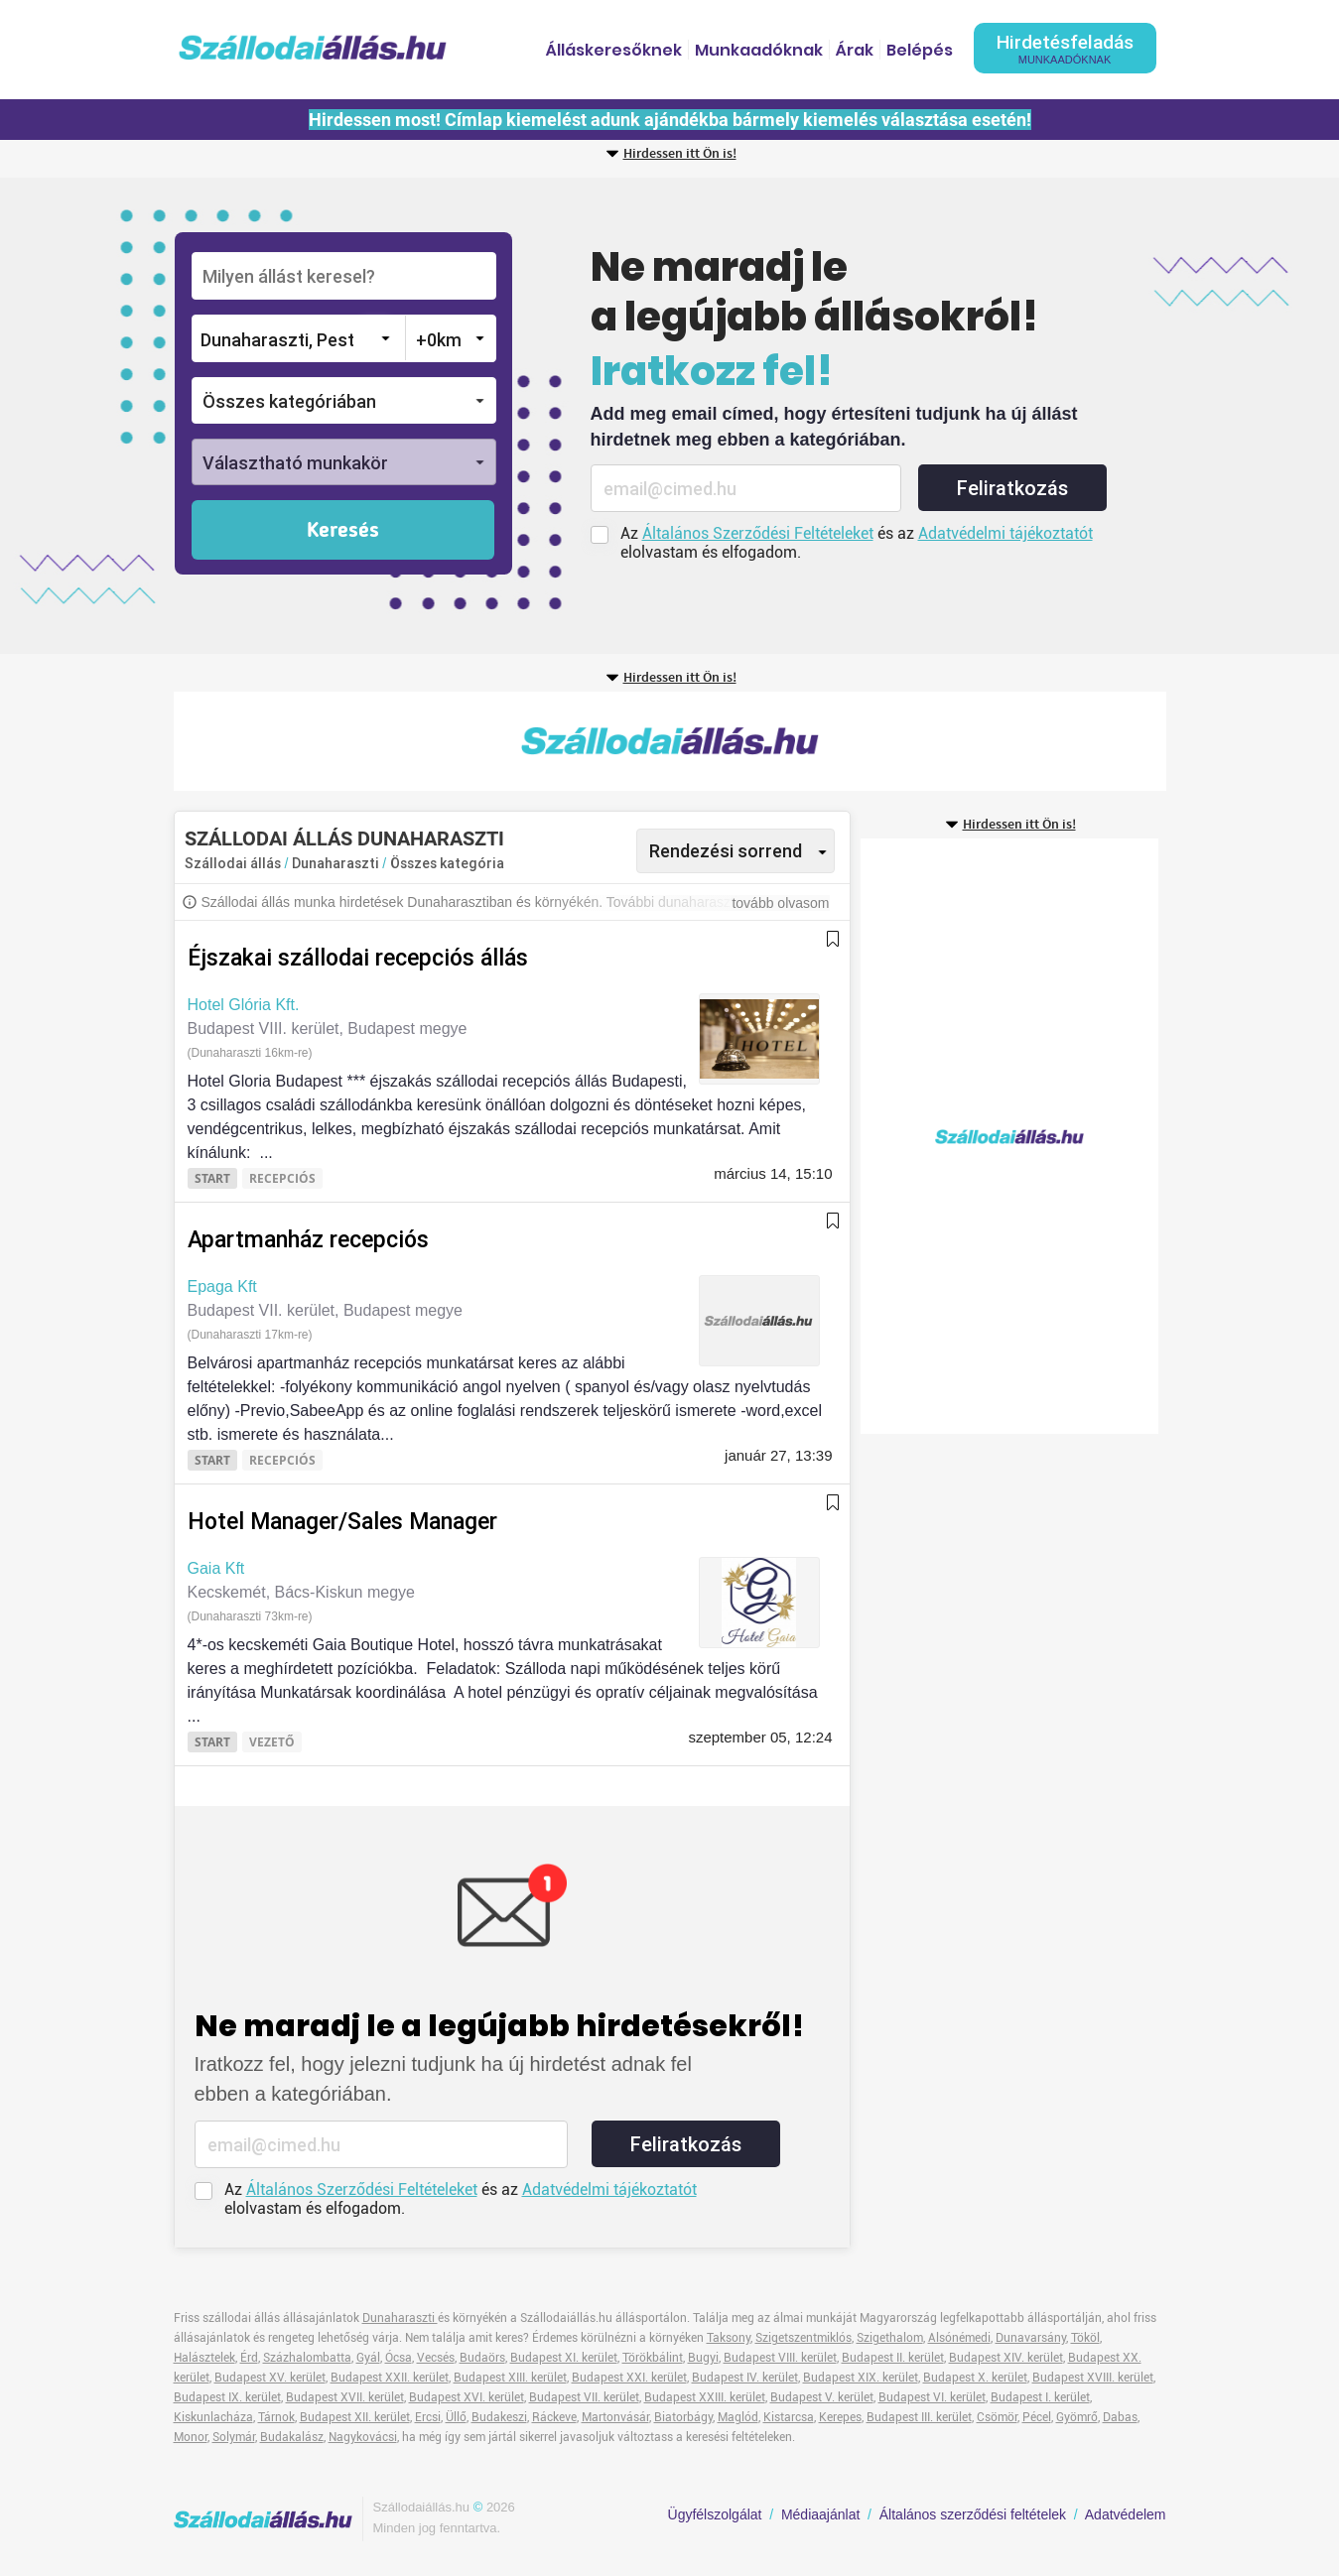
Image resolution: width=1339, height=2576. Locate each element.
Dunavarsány (1031, 2338)
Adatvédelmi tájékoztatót (1005, 533)
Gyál (368, 2358)
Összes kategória (447, 863)
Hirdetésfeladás (1065, 48)
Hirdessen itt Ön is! (679, 154)
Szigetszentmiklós (803, 2338)
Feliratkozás (1012, 488)
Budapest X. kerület (975, 2377)
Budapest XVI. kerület (466, 2397)
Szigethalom (890, 2338)
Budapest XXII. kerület (390, 2377)
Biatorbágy (683, 2417)
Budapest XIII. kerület (510, 2377)
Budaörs (482, 2358)
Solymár (233, 2437)
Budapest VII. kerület (584, 2397)
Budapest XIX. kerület (860, 2377)
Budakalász (292, 2437)
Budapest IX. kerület (227, 2397)
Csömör (997, 2417)
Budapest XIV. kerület (1006, 2358)
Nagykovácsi (363, 2437)
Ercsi (428, 2417)
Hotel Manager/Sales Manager (342, 1521)
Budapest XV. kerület (270, 2377)
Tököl (1085, 2338)
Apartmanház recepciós (308, 1239)
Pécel (1036, 2417)
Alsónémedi (959, 2338)
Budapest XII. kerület (355, 2417)
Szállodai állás (233, 863)
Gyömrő (1077, 2417)
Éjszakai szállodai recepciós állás (358, 958)
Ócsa (398, 2358)
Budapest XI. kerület (563, 2358)
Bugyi (703, 2358)
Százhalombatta (307, 2358)
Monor (190, 2437)
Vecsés (436, 2358)
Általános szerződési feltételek (972, 2514)
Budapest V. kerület (821, 2397)
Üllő (456, 2417)
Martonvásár (615, 2417)
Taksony (728, 2338)
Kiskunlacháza (213, 2417)
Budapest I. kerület (1040, 2397)
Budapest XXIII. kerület (704, 2397)
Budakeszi (499, 2417)
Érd (249, 2358)
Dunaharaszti (337, 863)
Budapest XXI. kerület (629, 2377)
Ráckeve (554, 2417)
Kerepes (840, 2417)
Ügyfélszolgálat (715, 2514)
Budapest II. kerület (893, 2358)
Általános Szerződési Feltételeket (757, 533)
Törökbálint (652, 2358)
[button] (344, 400)
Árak (854, 50)
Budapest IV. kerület (745, 2377)
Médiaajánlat (820, 2514)
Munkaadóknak (759, 50)
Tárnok (276, 2417)
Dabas (1120, 2417)
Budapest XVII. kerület (345, 2397)
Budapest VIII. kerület (780, 2358)
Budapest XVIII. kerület (1092, 2377)
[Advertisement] (670, 741)
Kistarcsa (788, 2417)
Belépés (919, 50)
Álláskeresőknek (614, 50)
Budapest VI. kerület (932, 2397)
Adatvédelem (1125, 2514)
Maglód (738, 2417)
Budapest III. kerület (919, 2417)
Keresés (343, 531)
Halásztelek (204, 2358)
